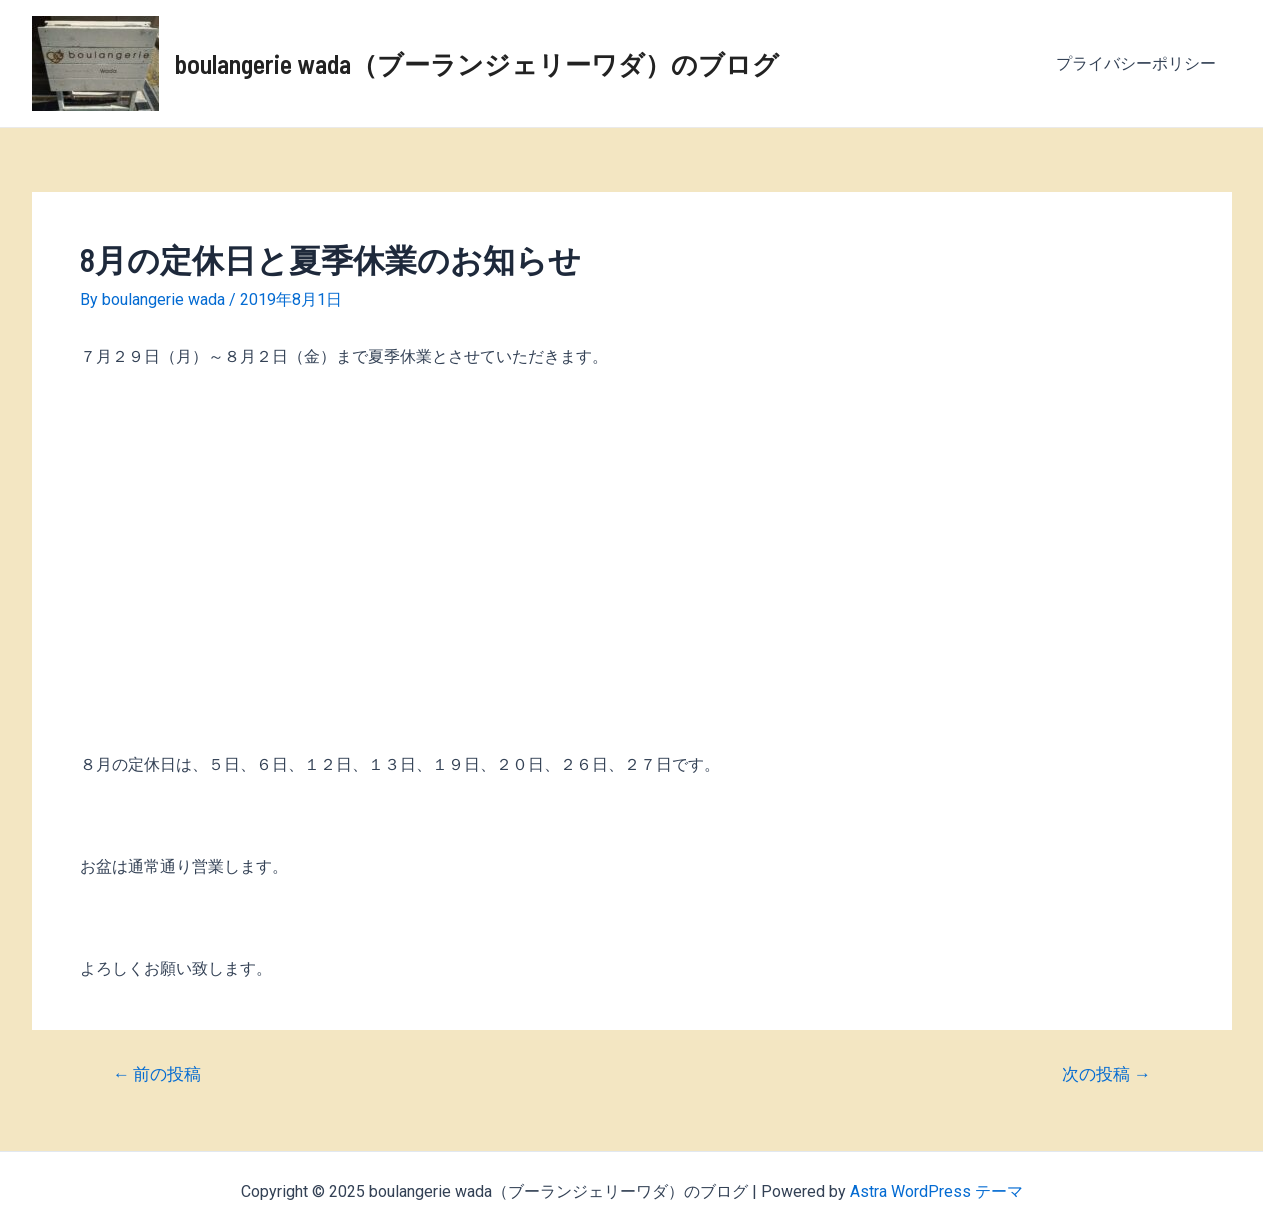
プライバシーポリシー (1136, 63)
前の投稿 (156, 1074)
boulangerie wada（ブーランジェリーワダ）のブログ (477, 63)
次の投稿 (1106, 1074)
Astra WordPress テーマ (936, 1191)
